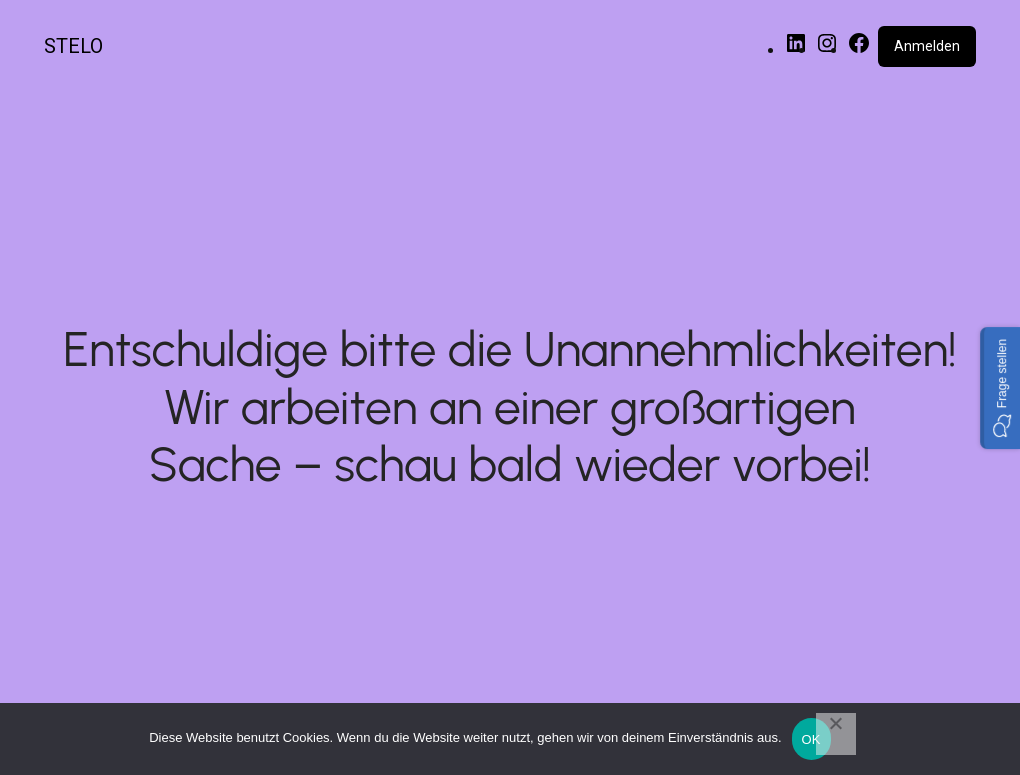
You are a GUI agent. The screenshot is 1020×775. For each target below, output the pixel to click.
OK (811, 739)
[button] (1000, 387)
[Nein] (836, 734)
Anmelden (927, 46)
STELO (73, 46)
